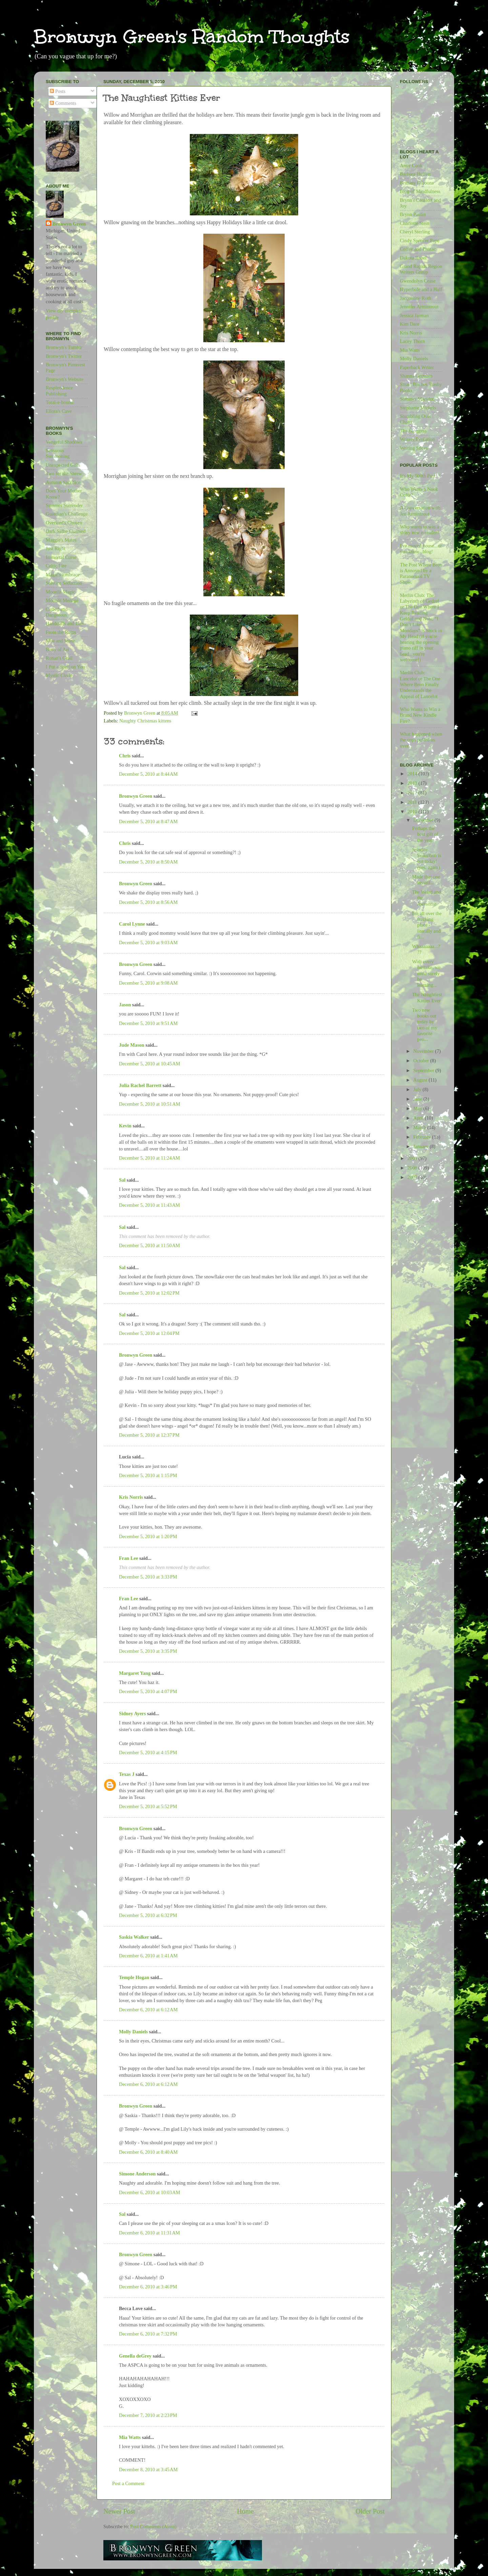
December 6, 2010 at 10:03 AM (149, 2192)
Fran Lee (128, 1558)
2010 (412, 811)
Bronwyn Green (135, 796)
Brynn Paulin (413, 214)
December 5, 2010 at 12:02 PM (149, 1293)
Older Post (370, 2511)
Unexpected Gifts (63, 465)
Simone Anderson (137, 2173)
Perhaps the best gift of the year (425, 834)
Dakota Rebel (413, 257)
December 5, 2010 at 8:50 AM (148, 862)
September (424, 1070)
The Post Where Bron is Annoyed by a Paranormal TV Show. (421, 573)
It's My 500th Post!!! (420, 476)
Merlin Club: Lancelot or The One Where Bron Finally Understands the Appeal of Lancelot (420, 684)
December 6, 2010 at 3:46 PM (148, 2286)
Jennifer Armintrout (419, 306)
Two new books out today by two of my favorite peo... (424, 1024)
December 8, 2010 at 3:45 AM (148, 2469)
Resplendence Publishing (59, 390)
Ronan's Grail (59, 658)
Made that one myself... (426, 879)
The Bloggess (413, 430)
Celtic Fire (56, 565)
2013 (412, 783)
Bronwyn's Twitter (64, 356)
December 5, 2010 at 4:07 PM (148, 1691)
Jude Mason (131, 1045)
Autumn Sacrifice (63, 482)
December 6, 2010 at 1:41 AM (148, 1955)
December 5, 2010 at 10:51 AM (149, 1104)
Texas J (126, 1774)
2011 (412, 802)
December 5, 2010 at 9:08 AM (148, 983)
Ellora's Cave (59, 411)
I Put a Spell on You (65, 667)
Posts (57, 91)
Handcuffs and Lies (65, 623)
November (424, 1051)
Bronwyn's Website (64, 379)
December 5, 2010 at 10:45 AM (149, 1063)
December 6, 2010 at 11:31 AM (149, 2232)
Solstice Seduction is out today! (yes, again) (426, 858)
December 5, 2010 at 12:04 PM (149, 1333)
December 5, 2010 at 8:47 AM (148, 821)
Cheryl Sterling (415, 231)
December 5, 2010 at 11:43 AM (149, 1205)
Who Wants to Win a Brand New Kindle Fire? (420, 715)
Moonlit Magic (60, 592)
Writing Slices (414, 448)
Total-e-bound (59, 402)
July (418, 1089)
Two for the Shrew (64, 473)
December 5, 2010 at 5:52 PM (148, 1806)
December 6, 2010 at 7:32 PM (148, 2334)
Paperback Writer (417, 367)
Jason (125, 1004)
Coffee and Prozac (418, 249)
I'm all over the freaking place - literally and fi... (427, 925)
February (422, 1137)
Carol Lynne (132, 924)
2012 (412, 792)
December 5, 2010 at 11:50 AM (149, 1245)
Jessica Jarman (414, 315)
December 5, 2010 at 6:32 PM (148, 1915)
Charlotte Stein (414, 223)
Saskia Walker (134, 1937)
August (421, 1080)
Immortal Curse (61, 557)
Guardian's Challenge (67, 514)
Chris (124, 755)
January (421, 1146)
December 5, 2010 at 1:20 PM (148, 1536)
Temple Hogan (134, 1977)
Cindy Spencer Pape (420, 240)
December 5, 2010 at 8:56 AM (148, 902)
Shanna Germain (416, 376)
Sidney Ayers (132, 1713)
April (419, 1118)
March (420, 1127)
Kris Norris (131, 1497)
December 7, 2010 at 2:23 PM (148, 2415)
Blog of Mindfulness (420, 191)
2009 (412, 1158)
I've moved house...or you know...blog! (421, 548)
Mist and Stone (60, 640)
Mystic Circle (59, 675)
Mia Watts (130, 2437)
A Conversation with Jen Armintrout (420, 510)
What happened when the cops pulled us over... (421, 740)
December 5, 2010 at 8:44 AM (148, 774)
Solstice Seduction (64, 583)
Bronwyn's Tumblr (64, 347)
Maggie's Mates (61, 540)
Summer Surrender (64, 505)
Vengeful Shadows (64, 442)
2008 (412, 1167)
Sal (122, 1180)
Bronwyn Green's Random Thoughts (192, 36)
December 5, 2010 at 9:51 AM (148, 1023)
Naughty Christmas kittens (145, 720)
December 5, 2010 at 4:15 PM (148, 1752)
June (418, 1099)
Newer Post (119, 2511)
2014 (412, 773)
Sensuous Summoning (57, 453)
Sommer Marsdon (417, 399)
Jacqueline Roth (415, 298)
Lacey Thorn (412, 341)
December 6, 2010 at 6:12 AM (148, 2009)
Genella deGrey (135, 2356)
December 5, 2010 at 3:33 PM (148, 1577)
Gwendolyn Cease (417, 281)
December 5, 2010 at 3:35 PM (148, 1651)
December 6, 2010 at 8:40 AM (148, 2152)
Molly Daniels (133, 2031)
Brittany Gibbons (417, 183)
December (424, 820)
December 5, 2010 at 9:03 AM (148, 942)
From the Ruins (61, 632)
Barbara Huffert (415, 174)
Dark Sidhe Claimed (66, 531)
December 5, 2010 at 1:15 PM (148, 1475)
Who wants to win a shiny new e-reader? (419, 529)
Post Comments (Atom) (153, 2526)
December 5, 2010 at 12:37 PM (149, 1435)
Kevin (125, 1125)
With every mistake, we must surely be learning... (426, 973)
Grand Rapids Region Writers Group (421, 269)
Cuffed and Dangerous (56, 612)
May (418, 1108)
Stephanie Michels (418, 407)
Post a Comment (128, 2483)
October (421, 1060)
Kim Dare (409, 324)
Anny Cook (411, 165)
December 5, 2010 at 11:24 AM (149, 1158)
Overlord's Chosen (64, 522)
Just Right (55, 548)
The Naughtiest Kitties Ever (427, 997)
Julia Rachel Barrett (140, 1085)
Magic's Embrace (63, 574)
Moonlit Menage (62, 600)
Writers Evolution (417, 439)
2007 (412, 1177)
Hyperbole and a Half (421, 289)
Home (245, 2511)
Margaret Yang (134, 1673)
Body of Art (57, 649)
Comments (63, 103)
